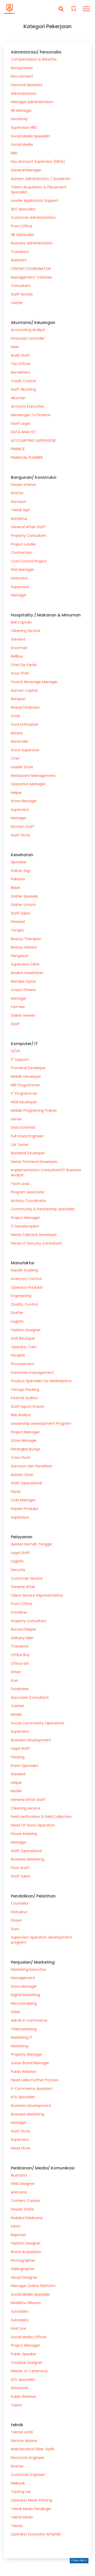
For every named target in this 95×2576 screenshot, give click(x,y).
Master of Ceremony (29, 2371)
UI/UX (15, 1051)
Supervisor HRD (24, 127)
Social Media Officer (28, 2337)
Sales (15, 2011)
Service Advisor (24, 2440)
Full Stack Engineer (27, 1136)
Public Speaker (23, 2354)
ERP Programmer (25, 1085)
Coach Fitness (23, 990)
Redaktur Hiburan (26, 2302)
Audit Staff (20, 355)
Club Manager (23, 1500)
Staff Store (20, 835)
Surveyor (18, 501)
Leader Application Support (34, 200)
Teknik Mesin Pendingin (31, 2509)
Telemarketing (24, 2029)
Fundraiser (20, 1689)
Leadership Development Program (41, 1423)
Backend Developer (28, 1153)
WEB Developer (24, 1102)
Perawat (18, 921)
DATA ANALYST (23, 432)
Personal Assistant (27, 85)
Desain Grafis (22, 2209)
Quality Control (24, 1304)
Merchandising (24, 2003)
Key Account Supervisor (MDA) (38, 161)
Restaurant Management (33, 775)
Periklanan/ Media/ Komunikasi (43, 2168)
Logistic (17, 1321)
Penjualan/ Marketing (33, 1962)
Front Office (21, 226)
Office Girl (20, 1663)
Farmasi (18, 1006)
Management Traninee (31, 277)
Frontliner (19, 1612)
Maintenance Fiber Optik (32, 2449)
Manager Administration (32, 102)
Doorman (19, 648)
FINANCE (18, 449)
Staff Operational (26, 1483)
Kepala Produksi (24, 1508)
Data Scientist (23, 1127)
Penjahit (18, 1355)
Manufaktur (23, 1263)
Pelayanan (21, 1537)
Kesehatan (22, 855)
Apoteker (19, 862)
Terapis (17, 930)
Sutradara (19, 2311)
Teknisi (17, 2526)
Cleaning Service (25, 630)
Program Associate (27, 1192)
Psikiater (18, 879)
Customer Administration (33, 217)
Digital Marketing (25, 1995)
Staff (15, 1024)
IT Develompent (25, 1226)
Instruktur (19, 1912)
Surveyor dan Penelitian (31, 1466)
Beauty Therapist (26, 939)
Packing (18, 1757)
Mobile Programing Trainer (34, 1110)
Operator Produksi (26, 1287)
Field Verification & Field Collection (41, 1816)
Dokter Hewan (23, 1015)
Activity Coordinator (28, 1200)
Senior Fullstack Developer (34, 1234)
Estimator (19, 578)
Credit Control (23, 381)
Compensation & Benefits (34, 59)
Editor (16, 2226)
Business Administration (32, 243)
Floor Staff (20, 1868)
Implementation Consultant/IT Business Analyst (46, 1173)
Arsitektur (19, 518)
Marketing (19, 2046)
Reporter (18, 2235)
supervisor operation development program (41, 1940)
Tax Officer (21, 363)
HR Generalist (22, 234)
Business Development (31, 1740)
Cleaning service (25, 1808)
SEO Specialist (23, 209)
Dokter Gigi (20, 870)
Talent (16, 2405)
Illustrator (19, 2175)
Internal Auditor (24, 1398)
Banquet (18, 699)
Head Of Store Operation (33, 1825)
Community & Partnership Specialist (43, 1209)
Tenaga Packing (25, 1389)
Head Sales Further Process (34, 2080)
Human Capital (24, 690)
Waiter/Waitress (25, 707)
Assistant (19, 260)
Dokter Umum (23, 904)
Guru (15, 1929)
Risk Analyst (21, 1415)
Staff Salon (20, 913)
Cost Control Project (29, 561)
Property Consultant (28, 535)
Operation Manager (28, 784)
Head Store (20, 2148)
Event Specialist (24, 1765)
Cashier (17, 1706)
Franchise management (32, 1372)
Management (23, 1978)
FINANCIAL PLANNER (27, 457)
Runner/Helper (23, 1629)
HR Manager (21, 110)
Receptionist (22, 68)
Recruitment (22, 76)
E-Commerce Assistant (31, 2088)
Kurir (14, 1680)
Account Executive (27, 406)
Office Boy (20, 1655)
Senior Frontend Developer (34, 1161)
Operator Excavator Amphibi (36, 2534)
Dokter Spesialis (24, 896)
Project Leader (23, 544)
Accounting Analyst (28, 329)
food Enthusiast (24, 724)
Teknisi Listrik (22, 2432)
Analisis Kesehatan (27, 973)
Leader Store (22, 767)
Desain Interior (23, 484)
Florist (16, 1491)
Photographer (23, 2260)
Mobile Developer (26, 1076)
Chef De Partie (24, 665)
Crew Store (20, 1457)
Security (18, 1569)
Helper (16, 792)
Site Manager (22, 569)
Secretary (19, 119)
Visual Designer (24, 2277)
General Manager (26, 170)
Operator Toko (24, 1347)
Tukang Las (21, 2491)
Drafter (17, 493)
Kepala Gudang (24, 1270)
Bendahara (20, 372)
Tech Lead (20, 1183)
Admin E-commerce (29, 2020)
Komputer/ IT (24, 1044)
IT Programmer (24, 1093)
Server (16, 1119)
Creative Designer (26, 2362)
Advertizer (20, 2388)
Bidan (15, 887)
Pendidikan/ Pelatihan (33, 1896)
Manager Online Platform (33, 2285)
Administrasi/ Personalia (36, 52)
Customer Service (27, 1578)
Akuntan (18, 398)
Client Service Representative (37, 1595)
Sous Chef (20, 673)
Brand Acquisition (26, 2252)
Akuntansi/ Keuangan (33, 322)
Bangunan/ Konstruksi (33, 477)
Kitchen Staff (22, 826)
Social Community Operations (37, 1723)
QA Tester (20, 1144)
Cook (15, 716)
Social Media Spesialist (30, 136)
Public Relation (23, 2071)
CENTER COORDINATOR (31, 268)
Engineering (21, 1295)
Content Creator (25, 2200)
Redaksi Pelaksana (27, 2218)
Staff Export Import (27, 1406)
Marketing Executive (28, 1969)
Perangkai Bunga (25, 1449)
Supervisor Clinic (25, 964)
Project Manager (25, 1217)
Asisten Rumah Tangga (31, 1544)
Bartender (19, 741)
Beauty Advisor (24, 947)
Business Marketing (27, 1859)
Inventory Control (26, 1278)
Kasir (15, 346)
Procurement (22, 1364)
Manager (19, 595)
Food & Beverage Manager (34, 682)
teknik (17, 2425)
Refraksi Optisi (23, 981)
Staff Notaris (22, 294)
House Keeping (24, 1833)
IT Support (20, 1059)
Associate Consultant (30, 1697)
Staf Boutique (23, 1338)
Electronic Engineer (27, 2457)
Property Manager (26, 2054)
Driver (16, 1672)
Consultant (21, 285)
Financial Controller (28, 338)
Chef (15, 758)
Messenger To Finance (31, 415)
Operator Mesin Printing (31, 2500)
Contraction (21, 552)
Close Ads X (79, 2560)
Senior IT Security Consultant (36, 1243)
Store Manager (24, 801)
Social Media (22, 144)
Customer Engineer (28, 2474)
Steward (18, 639)
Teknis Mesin (22, 2517)
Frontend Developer (28, 1068)
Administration (24, 93)
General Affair (23, 1586)
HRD (14, 153)
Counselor (20, 1903)
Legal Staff (20, 1552)
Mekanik (18, 2483)
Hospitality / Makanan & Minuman (46, 615)
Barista (17, 733)
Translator (20, 251)
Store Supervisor (25, 750)
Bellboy (17, 656)
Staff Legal (20, 423)
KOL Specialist (23, 2097)
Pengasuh (19, 956)
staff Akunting (23, 389)
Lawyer (17, 302)
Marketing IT (21, 2037)
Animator (19, 2192)
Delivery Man (22, 1638)
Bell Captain (21, 622)
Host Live (18, 2328)
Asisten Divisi (22, 1474)
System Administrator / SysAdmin (40, 178)
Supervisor (20, 586)
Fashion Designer (26, 1330)
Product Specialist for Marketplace (41, 1381)
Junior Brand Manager (30, 2063)
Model (16, 1714)
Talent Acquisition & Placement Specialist (39, 190)
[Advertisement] (47, 2569)
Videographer (23, 2269)
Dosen (16, 1920)
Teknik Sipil (20, 510)
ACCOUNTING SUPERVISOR (33, 440)
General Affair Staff (28, 527)
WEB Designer (23, 2183)
